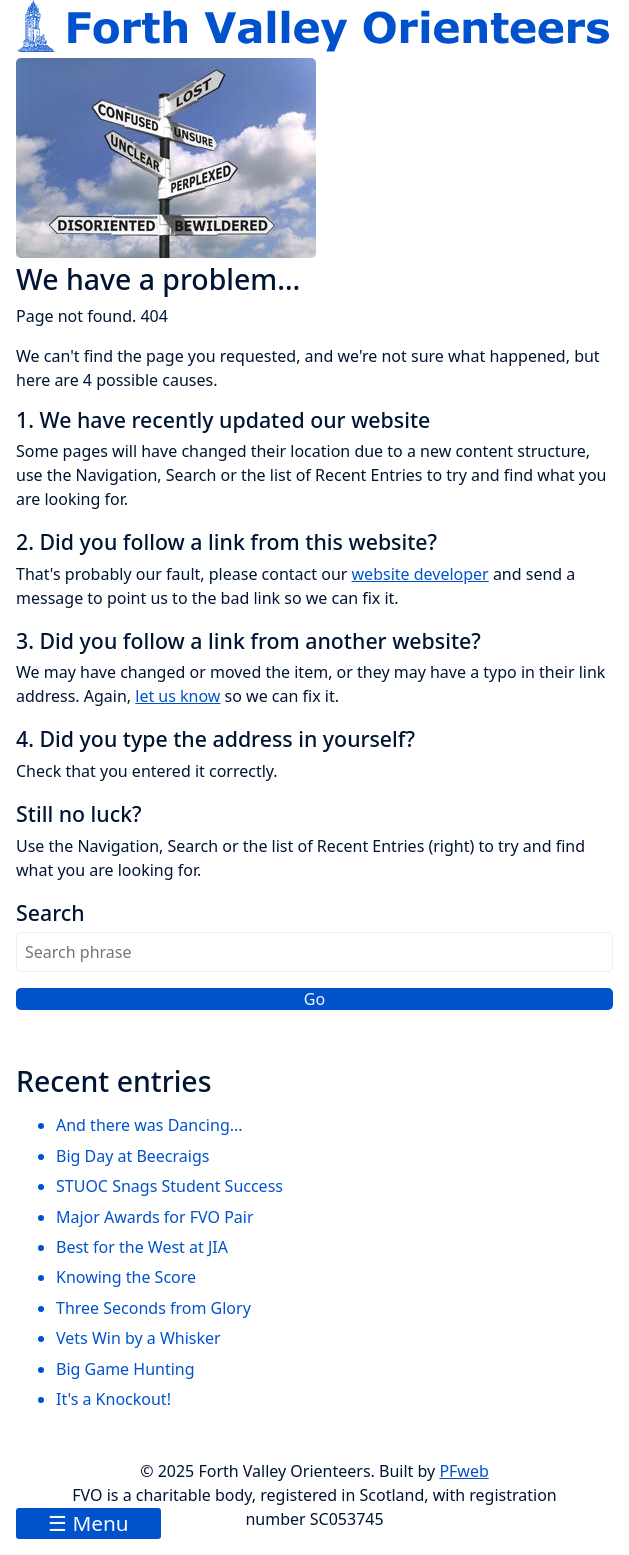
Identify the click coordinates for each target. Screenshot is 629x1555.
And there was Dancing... (149, 1125)
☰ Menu (88, 1523)
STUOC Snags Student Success (169, 1186)
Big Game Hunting (125, 1369)
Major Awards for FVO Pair (155, 1217)
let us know (177, 696)
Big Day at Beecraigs (132, 1156)
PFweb (463, 1471)
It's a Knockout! (113, 1399)
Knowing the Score (126, 1277)
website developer (420, 574)
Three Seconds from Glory (153, 1308)
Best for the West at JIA (142, 1247)
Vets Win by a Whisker (138, 1338)
